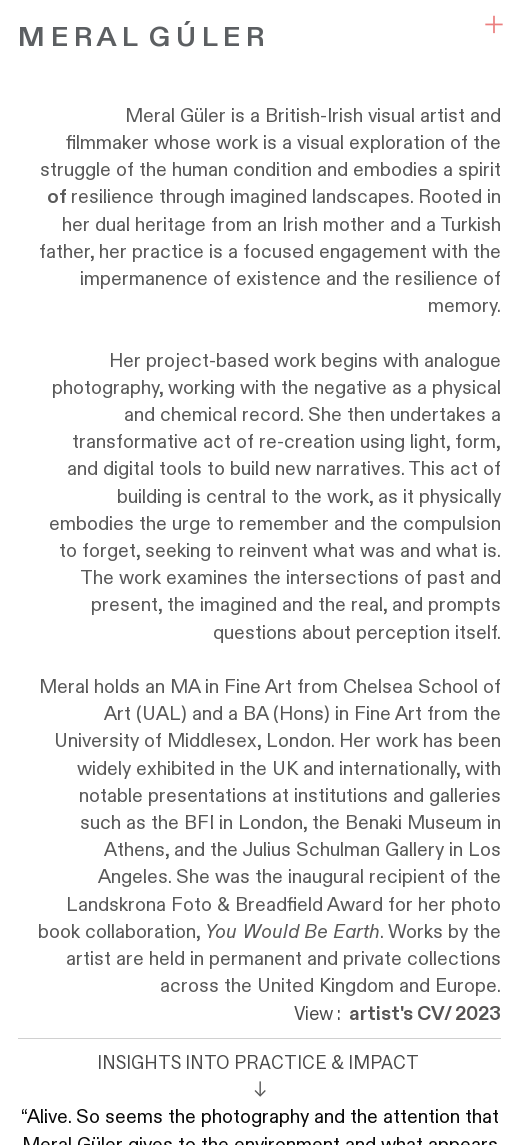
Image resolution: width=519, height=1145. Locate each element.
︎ (494, 25)
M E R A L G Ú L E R (141, 37)
